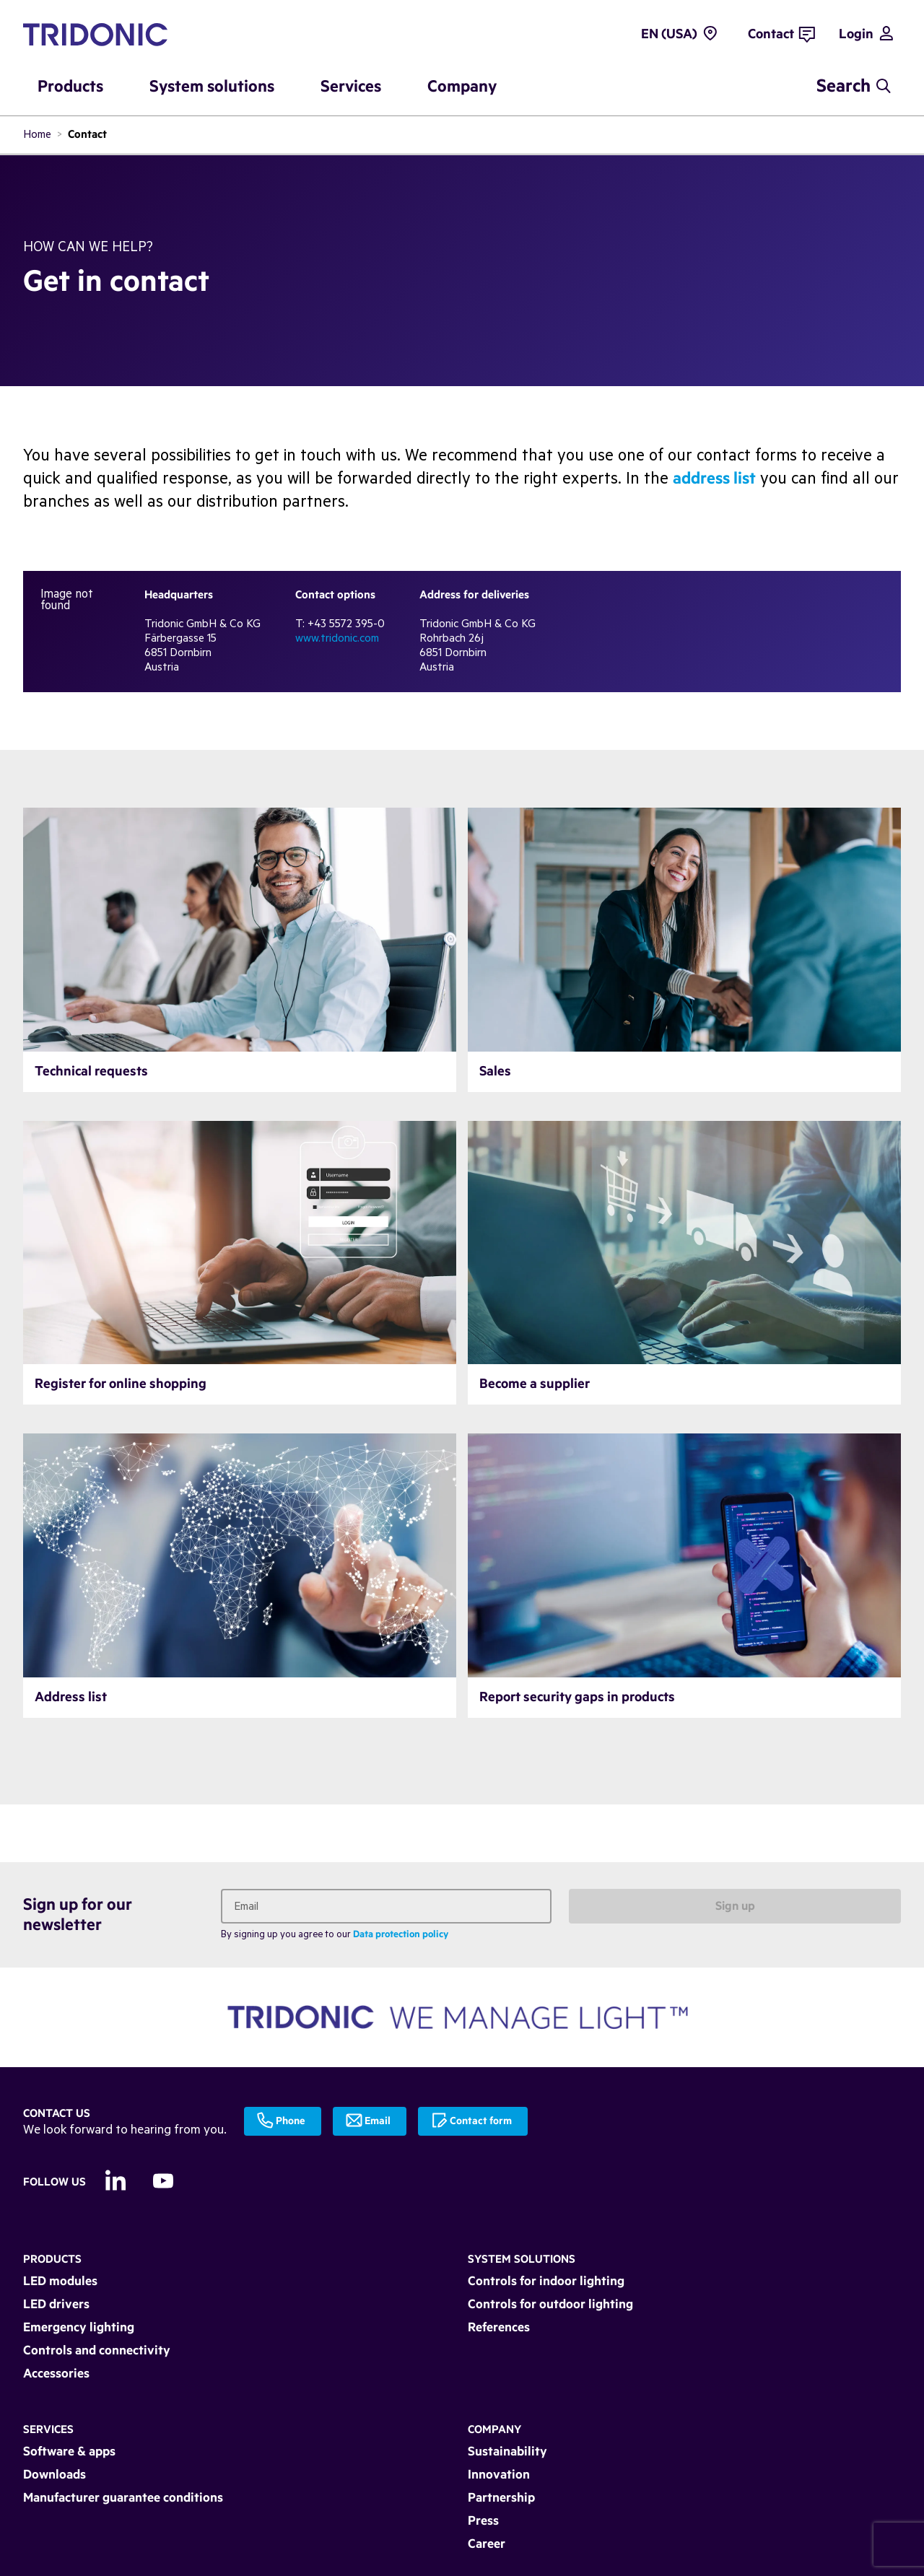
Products (52, 2259)
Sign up (735, 1906)
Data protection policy (400, 1934)
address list (714, 478)
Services (48, 2429)
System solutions (521, 2259)
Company (494, 2429)
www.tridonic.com (337, 638)
